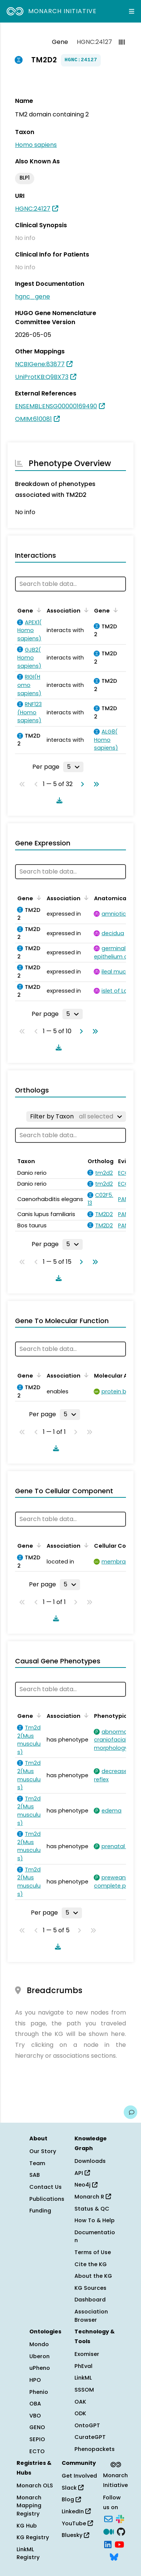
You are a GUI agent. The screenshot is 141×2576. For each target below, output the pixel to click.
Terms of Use (92, 2252)
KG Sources (90, 2288)
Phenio (38, 2392)
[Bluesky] (114, 2556)
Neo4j (85, 2184)
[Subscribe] (108, 2519)
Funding (40, 2210)
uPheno (39, 2368)
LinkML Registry (28, 2553)
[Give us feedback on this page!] (130, 2112)
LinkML (83, 2377)
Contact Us (45, 2187)
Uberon (39, 2356)
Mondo (39, 2344)
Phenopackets (94, 2449)
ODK (80, 2413)
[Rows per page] (73, 767)
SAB (34, 2175)
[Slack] (120, 2519)
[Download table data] (58, 800)
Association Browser (91, 2316)
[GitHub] (121, 2531)
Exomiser (86, 2354)
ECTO (37, 2451)
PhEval (83, 2366)
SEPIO (37, 2439)
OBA (35, 2403)
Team (37, 2163)
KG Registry (33, 2537)
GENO (37, 2427)
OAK (80, 2401)
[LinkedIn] (108, 2544)
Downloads (90, 2161)
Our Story (42, 2151)
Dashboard (90, 2299)
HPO (35, 2380)
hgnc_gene (32, 296)
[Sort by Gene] (37, 610)
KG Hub (27, 2525)
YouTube (77, 2523)
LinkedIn (76, 2511)
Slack (72, 2487)
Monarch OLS (35, 2485)
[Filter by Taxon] (76, 1116)
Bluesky (75, 2535)
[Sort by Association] (84, 610)
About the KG (93, 2276)
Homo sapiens (36, 144)
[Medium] (108, 2531)
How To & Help (94, 2220)
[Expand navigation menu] (131, 11)
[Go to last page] (94, 784)
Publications (46, 2199)
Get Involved (79, 2475)
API (82, 2173)
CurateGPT (90, 2437)
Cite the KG (90, 2264)
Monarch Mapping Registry (29, 2505)
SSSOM (84, 2389)
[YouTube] (119, 2544)
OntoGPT (87, 2425)
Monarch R (92, 2196)
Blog (71, 2499)
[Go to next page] (80, 784)
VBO (35, 2415)
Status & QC (91, 2208)
